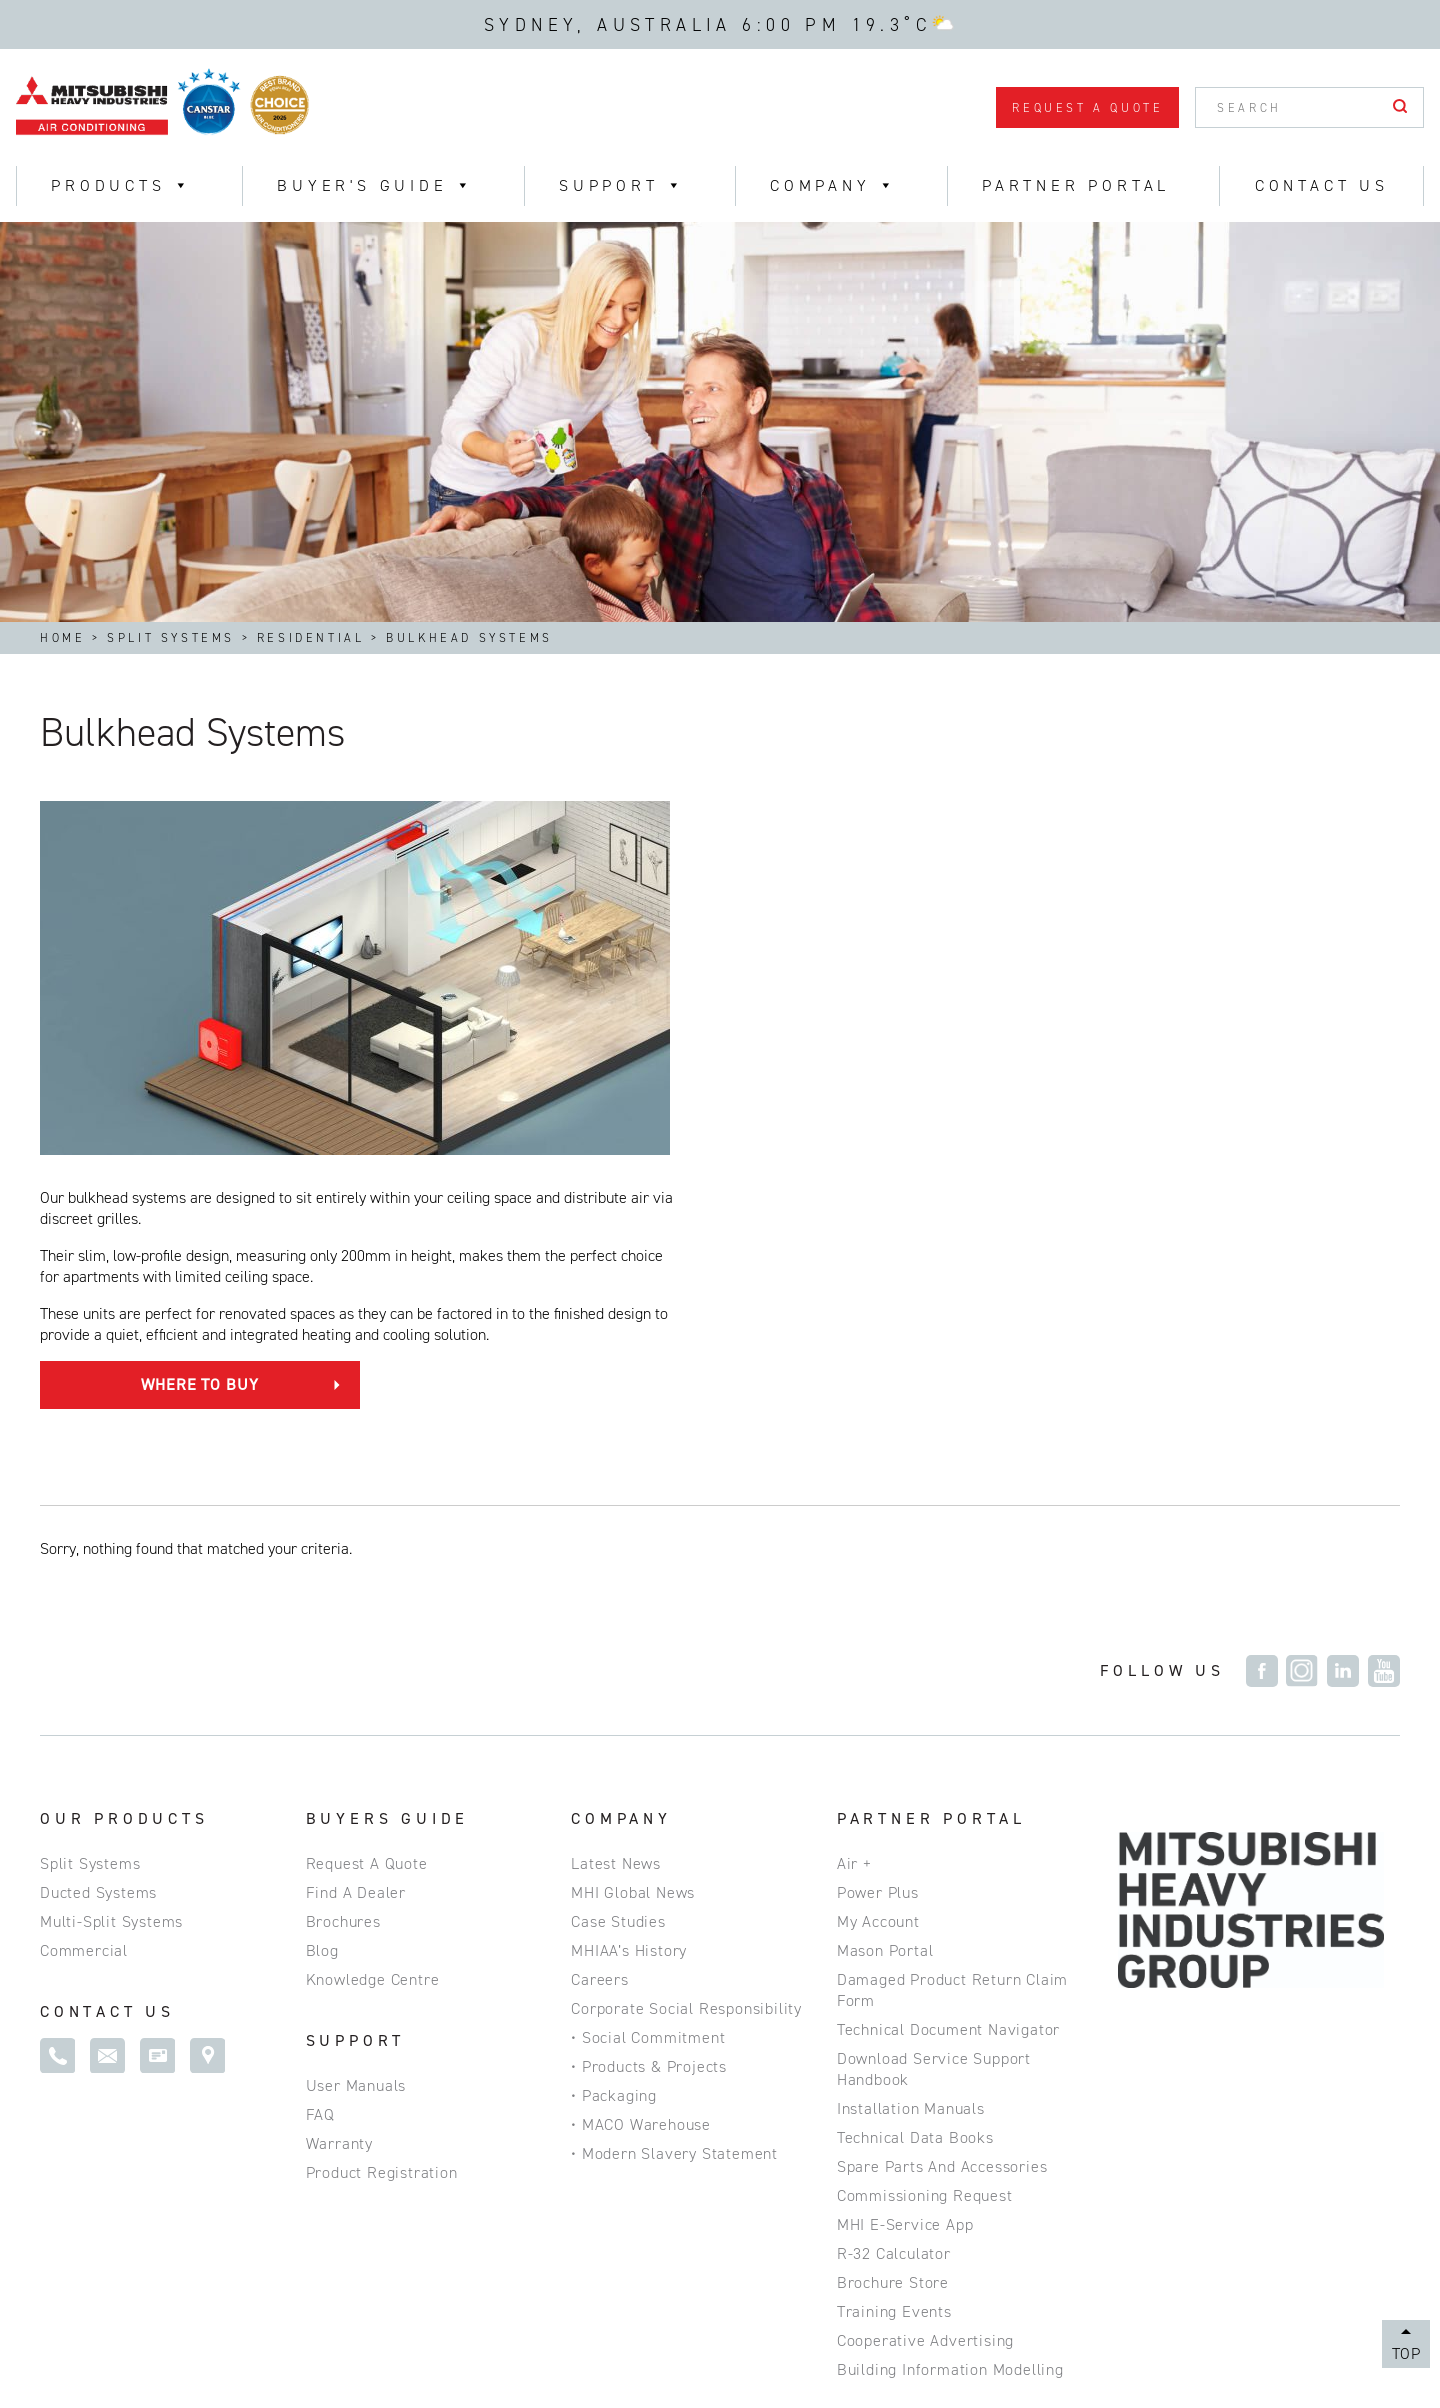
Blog (322, 1631)
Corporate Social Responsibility (686, 1689)
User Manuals (356, 1766)
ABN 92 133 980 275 (492, 2344)
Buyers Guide (388, 1499)
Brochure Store (893, 1963)
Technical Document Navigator (948, 1710)
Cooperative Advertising (925, 2021)
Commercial (84, 1631)
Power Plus (878, 1573)
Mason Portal (885, 1631)
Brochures (343, 1602)
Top (1406, 2353)
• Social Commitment (648, 1718)
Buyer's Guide (375, 185)
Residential (311, 638)
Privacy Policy (107, 2344)
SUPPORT (356, 1721)
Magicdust (1364, 2360)
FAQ (320, 1795)
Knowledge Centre (373, 1660)
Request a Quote (1087, 108)
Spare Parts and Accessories (942, 1847)
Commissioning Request (925, 1876)
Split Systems (171, 638)
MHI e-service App (905, 1905)
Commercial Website (684, 2344)
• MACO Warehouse (641, 1805)
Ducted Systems (98, 1573)
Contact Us (1322, 185)
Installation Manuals (911, 1789)
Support (622, 185)
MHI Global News (633, 1573)
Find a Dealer (356, 1573)
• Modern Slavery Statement (674, 1834)
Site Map (233, 2344)
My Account (878, 1602)
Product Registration (382, 1853)
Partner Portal (1076, 185)
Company (621, 1499)
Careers (600, 1660)
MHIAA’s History (629, 1631)
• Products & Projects (649, 1747)
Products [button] (121, 185)
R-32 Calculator (894, 1934)
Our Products (124, 1499)
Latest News (616, 1544)
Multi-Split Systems (111, 1602)
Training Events (894, 1992)
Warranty (339, 1824)
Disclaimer (341, 2344)
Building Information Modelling (950, 2050)
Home (62, 638)
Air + (854, 1544)
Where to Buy (744, 1042)
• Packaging (614, 1776)
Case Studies (618, 1602)
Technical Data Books (915, 1818)
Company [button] (833, 185)
